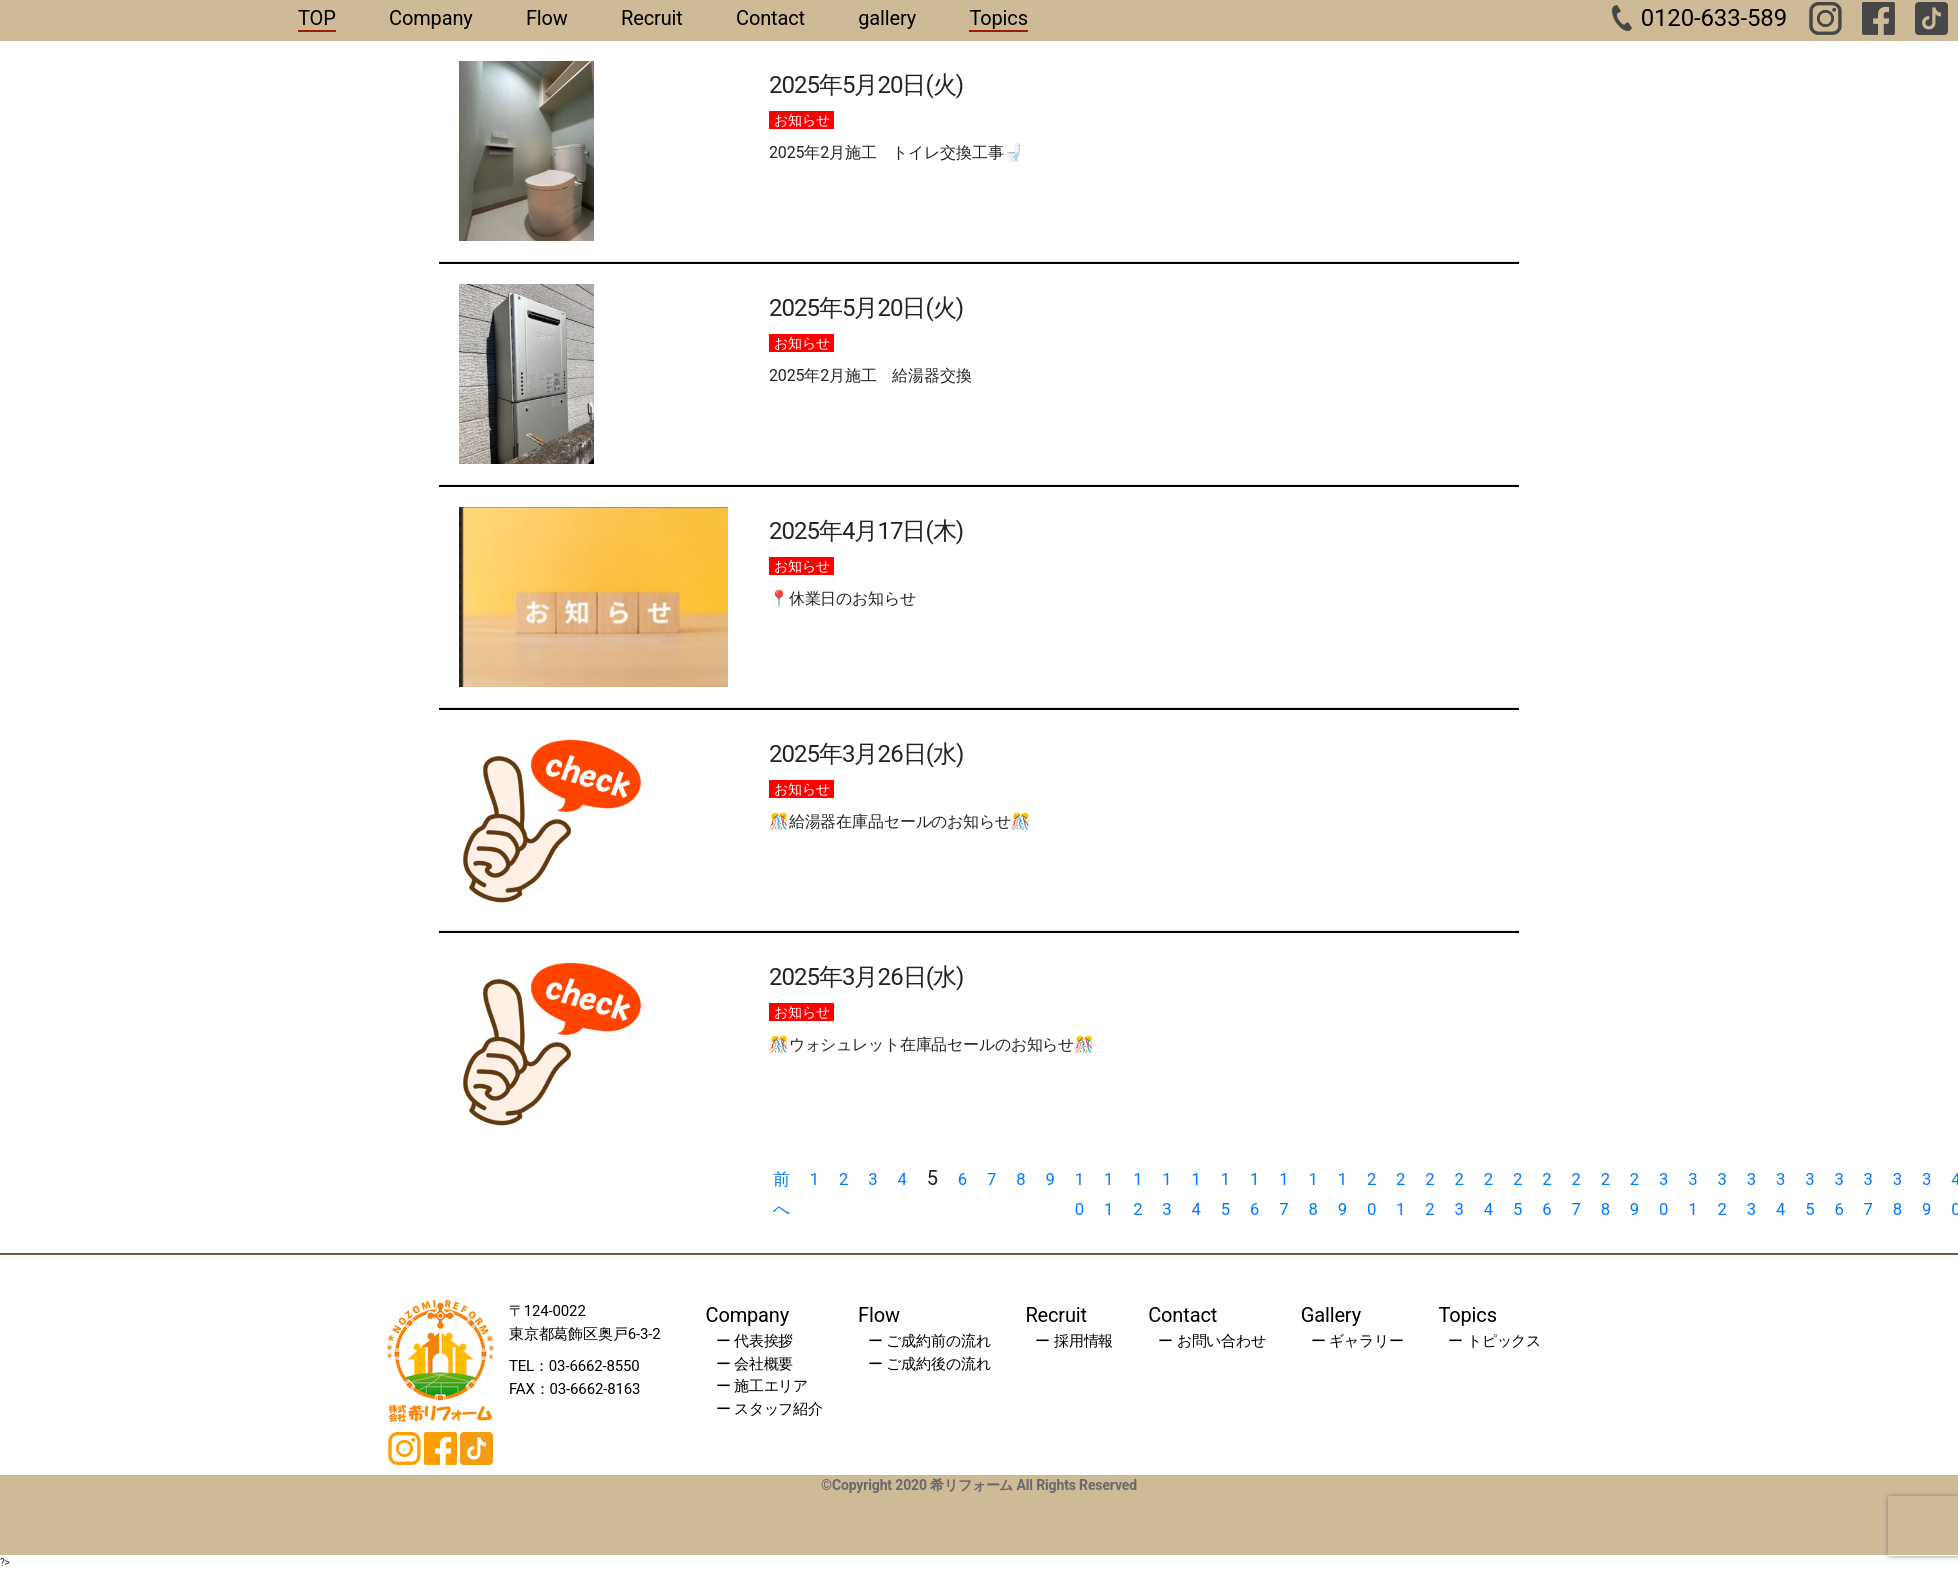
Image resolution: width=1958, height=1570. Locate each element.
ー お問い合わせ (1212, 1341)
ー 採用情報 (1074, 1341)
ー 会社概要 (755, 1364)
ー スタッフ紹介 (770, 1409)
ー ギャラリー (1357, 1341)
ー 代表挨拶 (755, 1341)
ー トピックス (1494, 1341)
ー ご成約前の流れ (929, 1341)
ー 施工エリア (762, 1386)
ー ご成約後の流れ (929, 1364)
